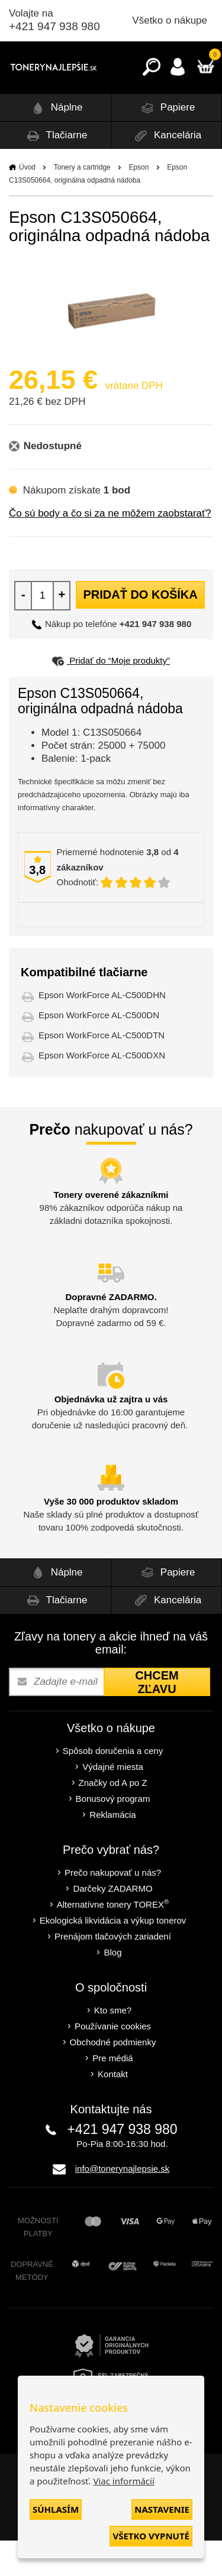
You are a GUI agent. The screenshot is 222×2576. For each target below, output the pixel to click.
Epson (138, 203)
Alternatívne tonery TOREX (113, 1939)
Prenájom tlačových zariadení (112, 1972)
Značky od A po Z (113, 1818)
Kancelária (166, 171)
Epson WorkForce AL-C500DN (98, 1050)
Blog (112, 1988)
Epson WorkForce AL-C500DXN (101, 1091)
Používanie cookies (113, 2062)
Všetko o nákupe (169, 20)
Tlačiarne (55, 171)
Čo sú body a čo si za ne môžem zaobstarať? (110, 548)
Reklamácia (112, 1850)
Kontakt (113, 2109)
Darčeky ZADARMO (112, 1924)
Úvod (27, 203)
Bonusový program (113, 1834)
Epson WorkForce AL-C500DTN (101, 1071)
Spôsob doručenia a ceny (113, 1786)
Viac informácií (123, 2481)
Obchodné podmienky (113, 2078)
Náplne (55, 143)
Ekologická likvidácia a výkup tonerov (113, 1956)
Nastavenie (161, 2509)
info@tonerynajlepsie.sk (122, 2204)
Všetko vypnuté (150, 2536)
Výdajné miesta (112, 1802)
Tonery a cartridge (82, 203)
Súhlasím (56, 2509)
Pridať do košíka (140, 629)
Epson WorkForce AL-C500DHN (102, 1030)
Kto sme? (112, 2046)
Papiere (166, 143)
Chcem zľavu (156, 1717)
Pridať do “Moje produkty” (111, 696)
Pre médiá (112, 2093)
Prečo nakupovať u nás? (113, 1908)
